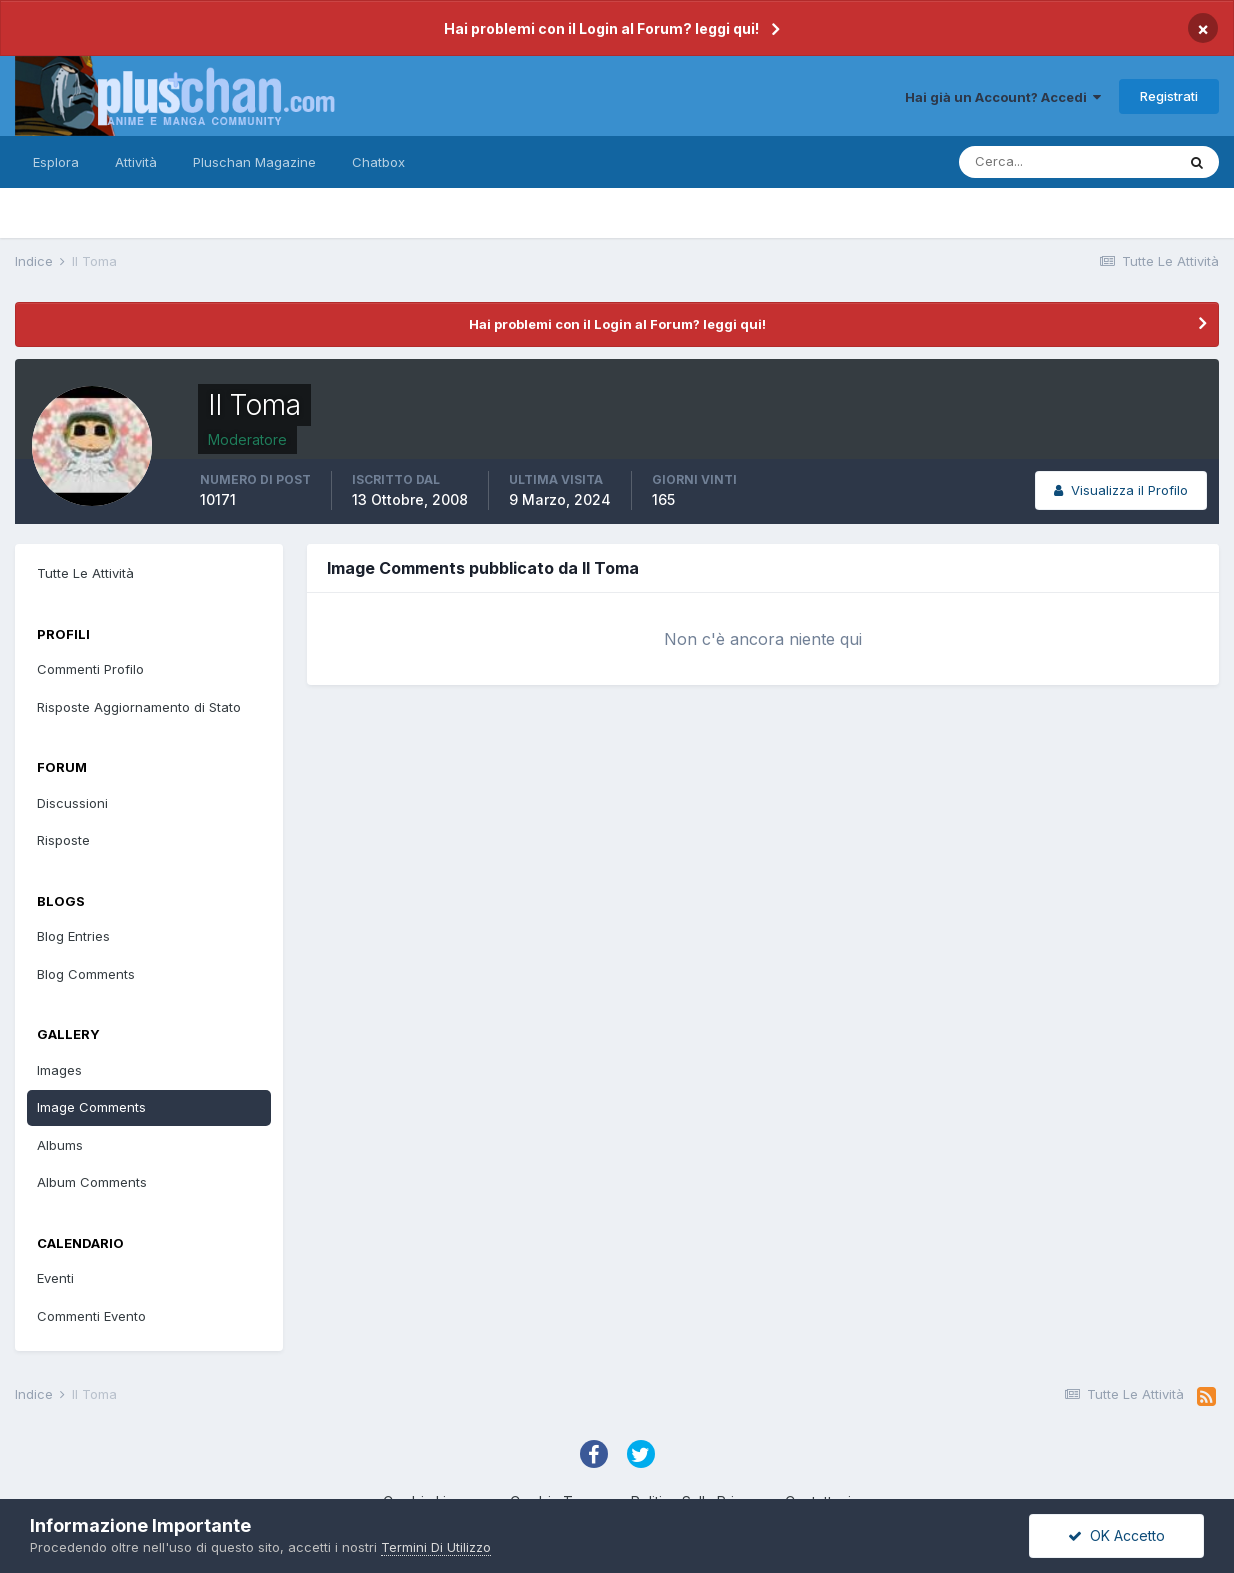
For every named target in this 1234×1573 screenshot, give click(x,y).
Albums (60, 1145)
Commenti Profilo (90, 669)
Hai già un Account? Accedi (1003, 97)
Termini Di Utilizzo (436, 1547)
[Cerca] (1067, 162)
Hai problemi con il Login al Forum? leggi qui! (601, 28)
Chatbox (378, 162)
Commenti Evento (91, 1316)
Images (59, 1070)
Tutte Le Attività (85, 573)
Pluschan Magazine (254, 162)
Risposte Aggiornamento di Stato (139, 707)
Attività (136, 162)
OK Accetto (1116, 1535)
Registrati (1169, 96)
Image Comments (91, 1107)
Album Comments (92, 1182)
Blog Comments (86, 974)
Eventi (55, 1278)
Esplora (56, 162)
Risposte (63, 840)
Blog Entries (73, 936)
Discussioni (72, 803)
